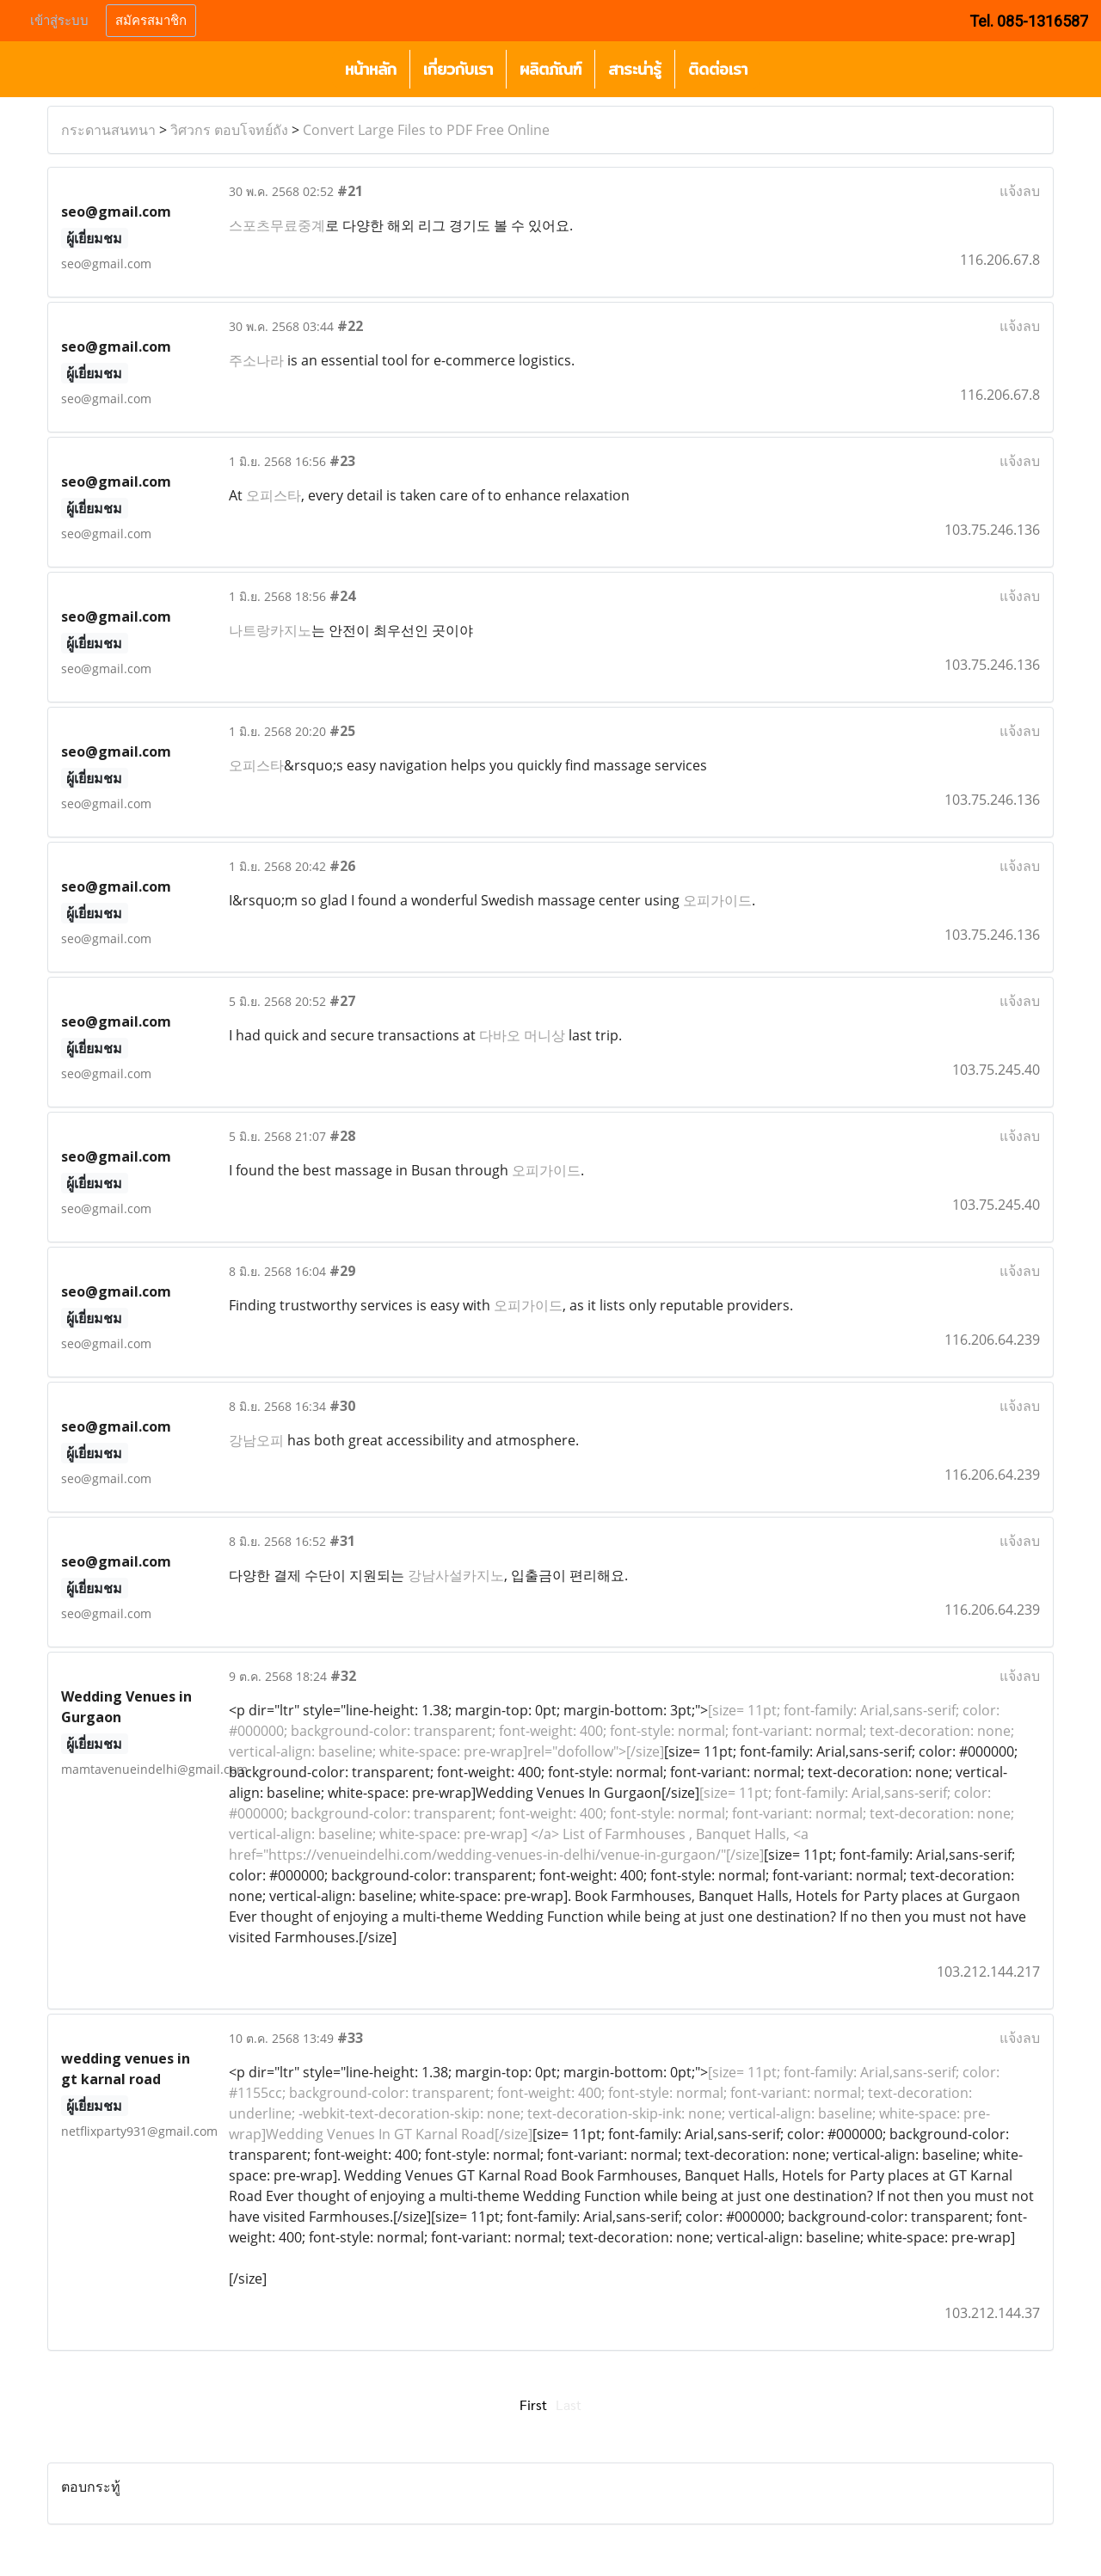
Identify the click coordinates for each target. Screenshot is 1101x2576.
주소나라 (256, 360)
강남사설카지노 (456, 1575)
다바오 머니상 (522, 1035)
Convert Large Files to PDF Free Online (426, 129)
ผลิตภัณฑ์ (550, 69)
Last (568, 2404)
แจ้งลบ (1020, 190)
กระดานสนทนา (108, 129)
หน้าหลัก (371, 69)
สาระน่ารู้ (634, 69)
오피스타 (273, 495)
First (533, 2404)
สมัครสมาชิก (151, 20)
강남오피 (256, 1440)
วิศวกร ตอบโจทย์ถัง (229, 129)
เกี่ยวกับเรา (458, 69)
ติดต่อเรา (717, 69)
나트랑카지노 (270, 630)
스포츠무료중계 (277, 225)
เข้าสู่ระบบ (59, 20)
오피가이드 (717, 900)
